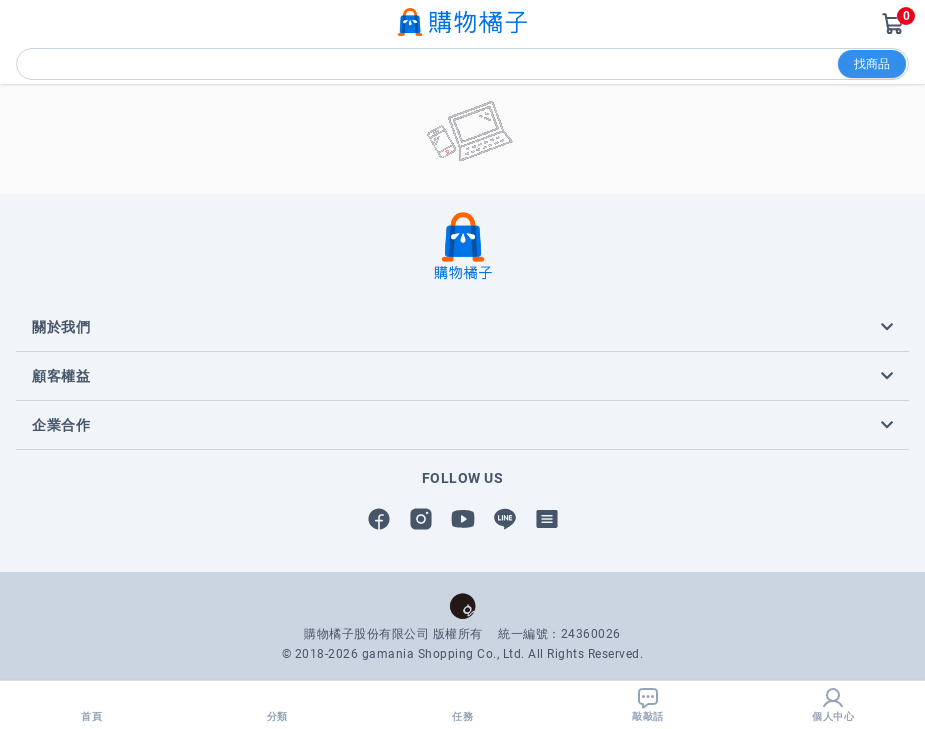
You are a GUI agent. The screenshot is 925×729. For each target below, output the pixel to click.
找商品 (872, 64)
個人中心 (833, 704)
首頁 (92, 704)
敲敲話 (648, 704)
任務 (463, 704)
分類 (277, 704)
